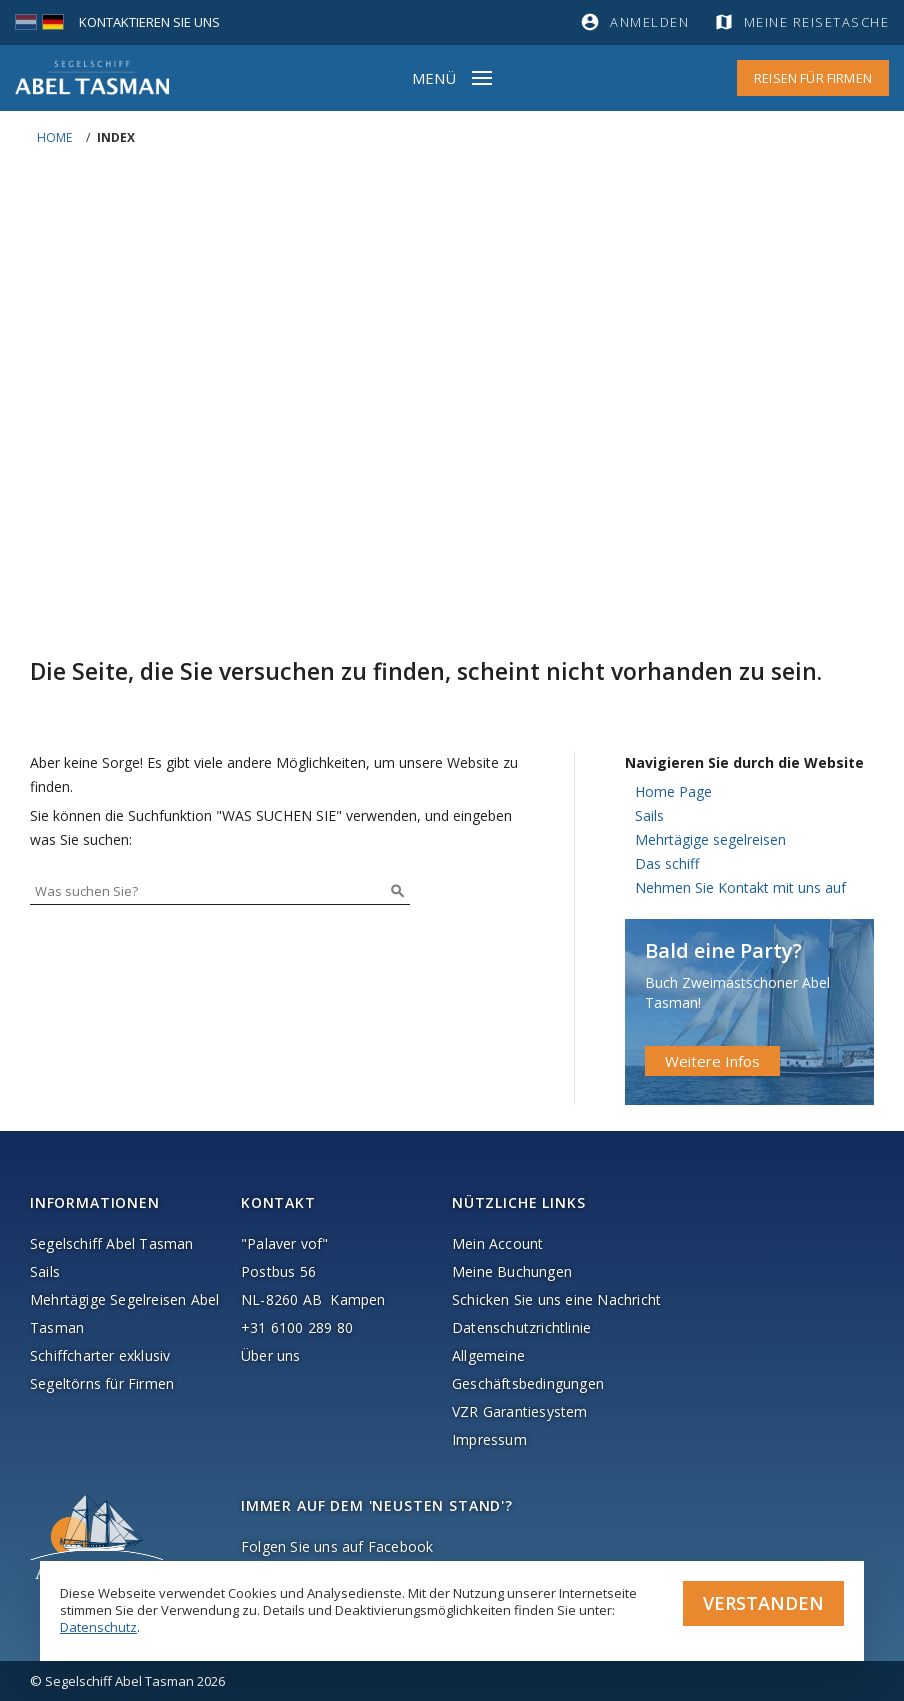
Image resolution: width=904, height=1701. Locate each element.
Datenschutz (98, 1627)
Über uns (271, 1355)
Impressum (489, 1439)
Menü (434, 78)
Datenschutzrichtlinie (521, 1327)
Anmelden (649, 22)
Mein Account (497, 1243)
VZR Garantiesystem (520, 1411)
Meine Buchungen (512, 1271)
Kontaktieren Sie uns (149, 22)
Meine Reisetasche (816, 22)
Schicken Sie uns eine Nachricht (556, 1299)
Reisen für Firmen (813, 78)
